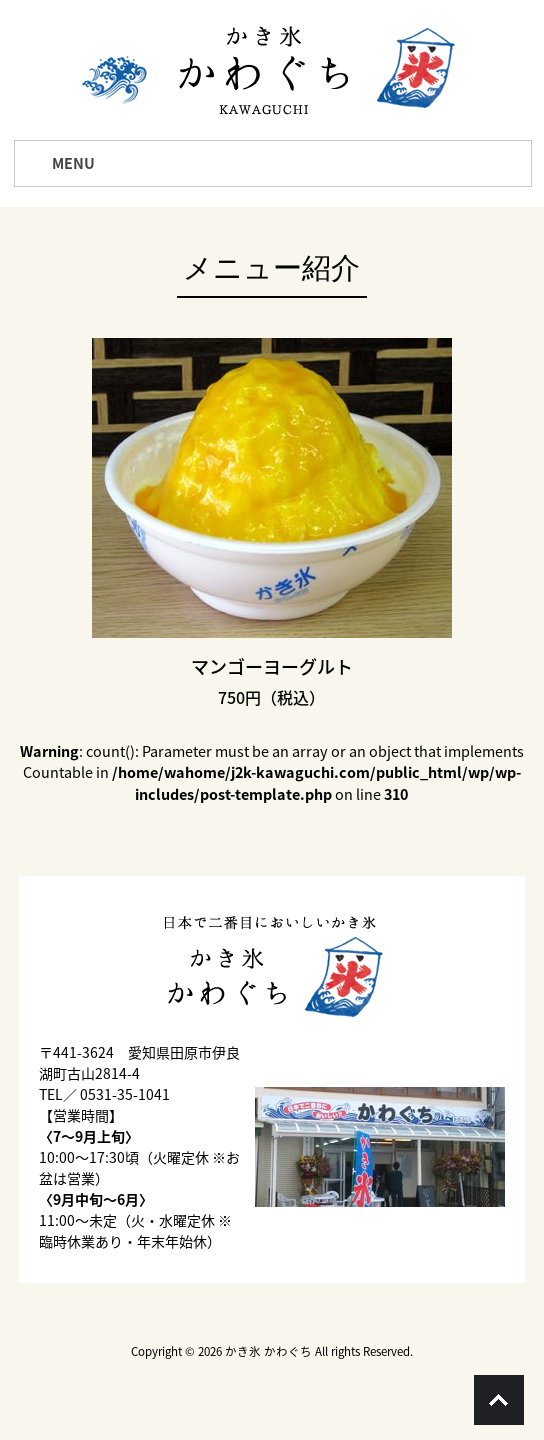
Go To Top (499, 1400)
